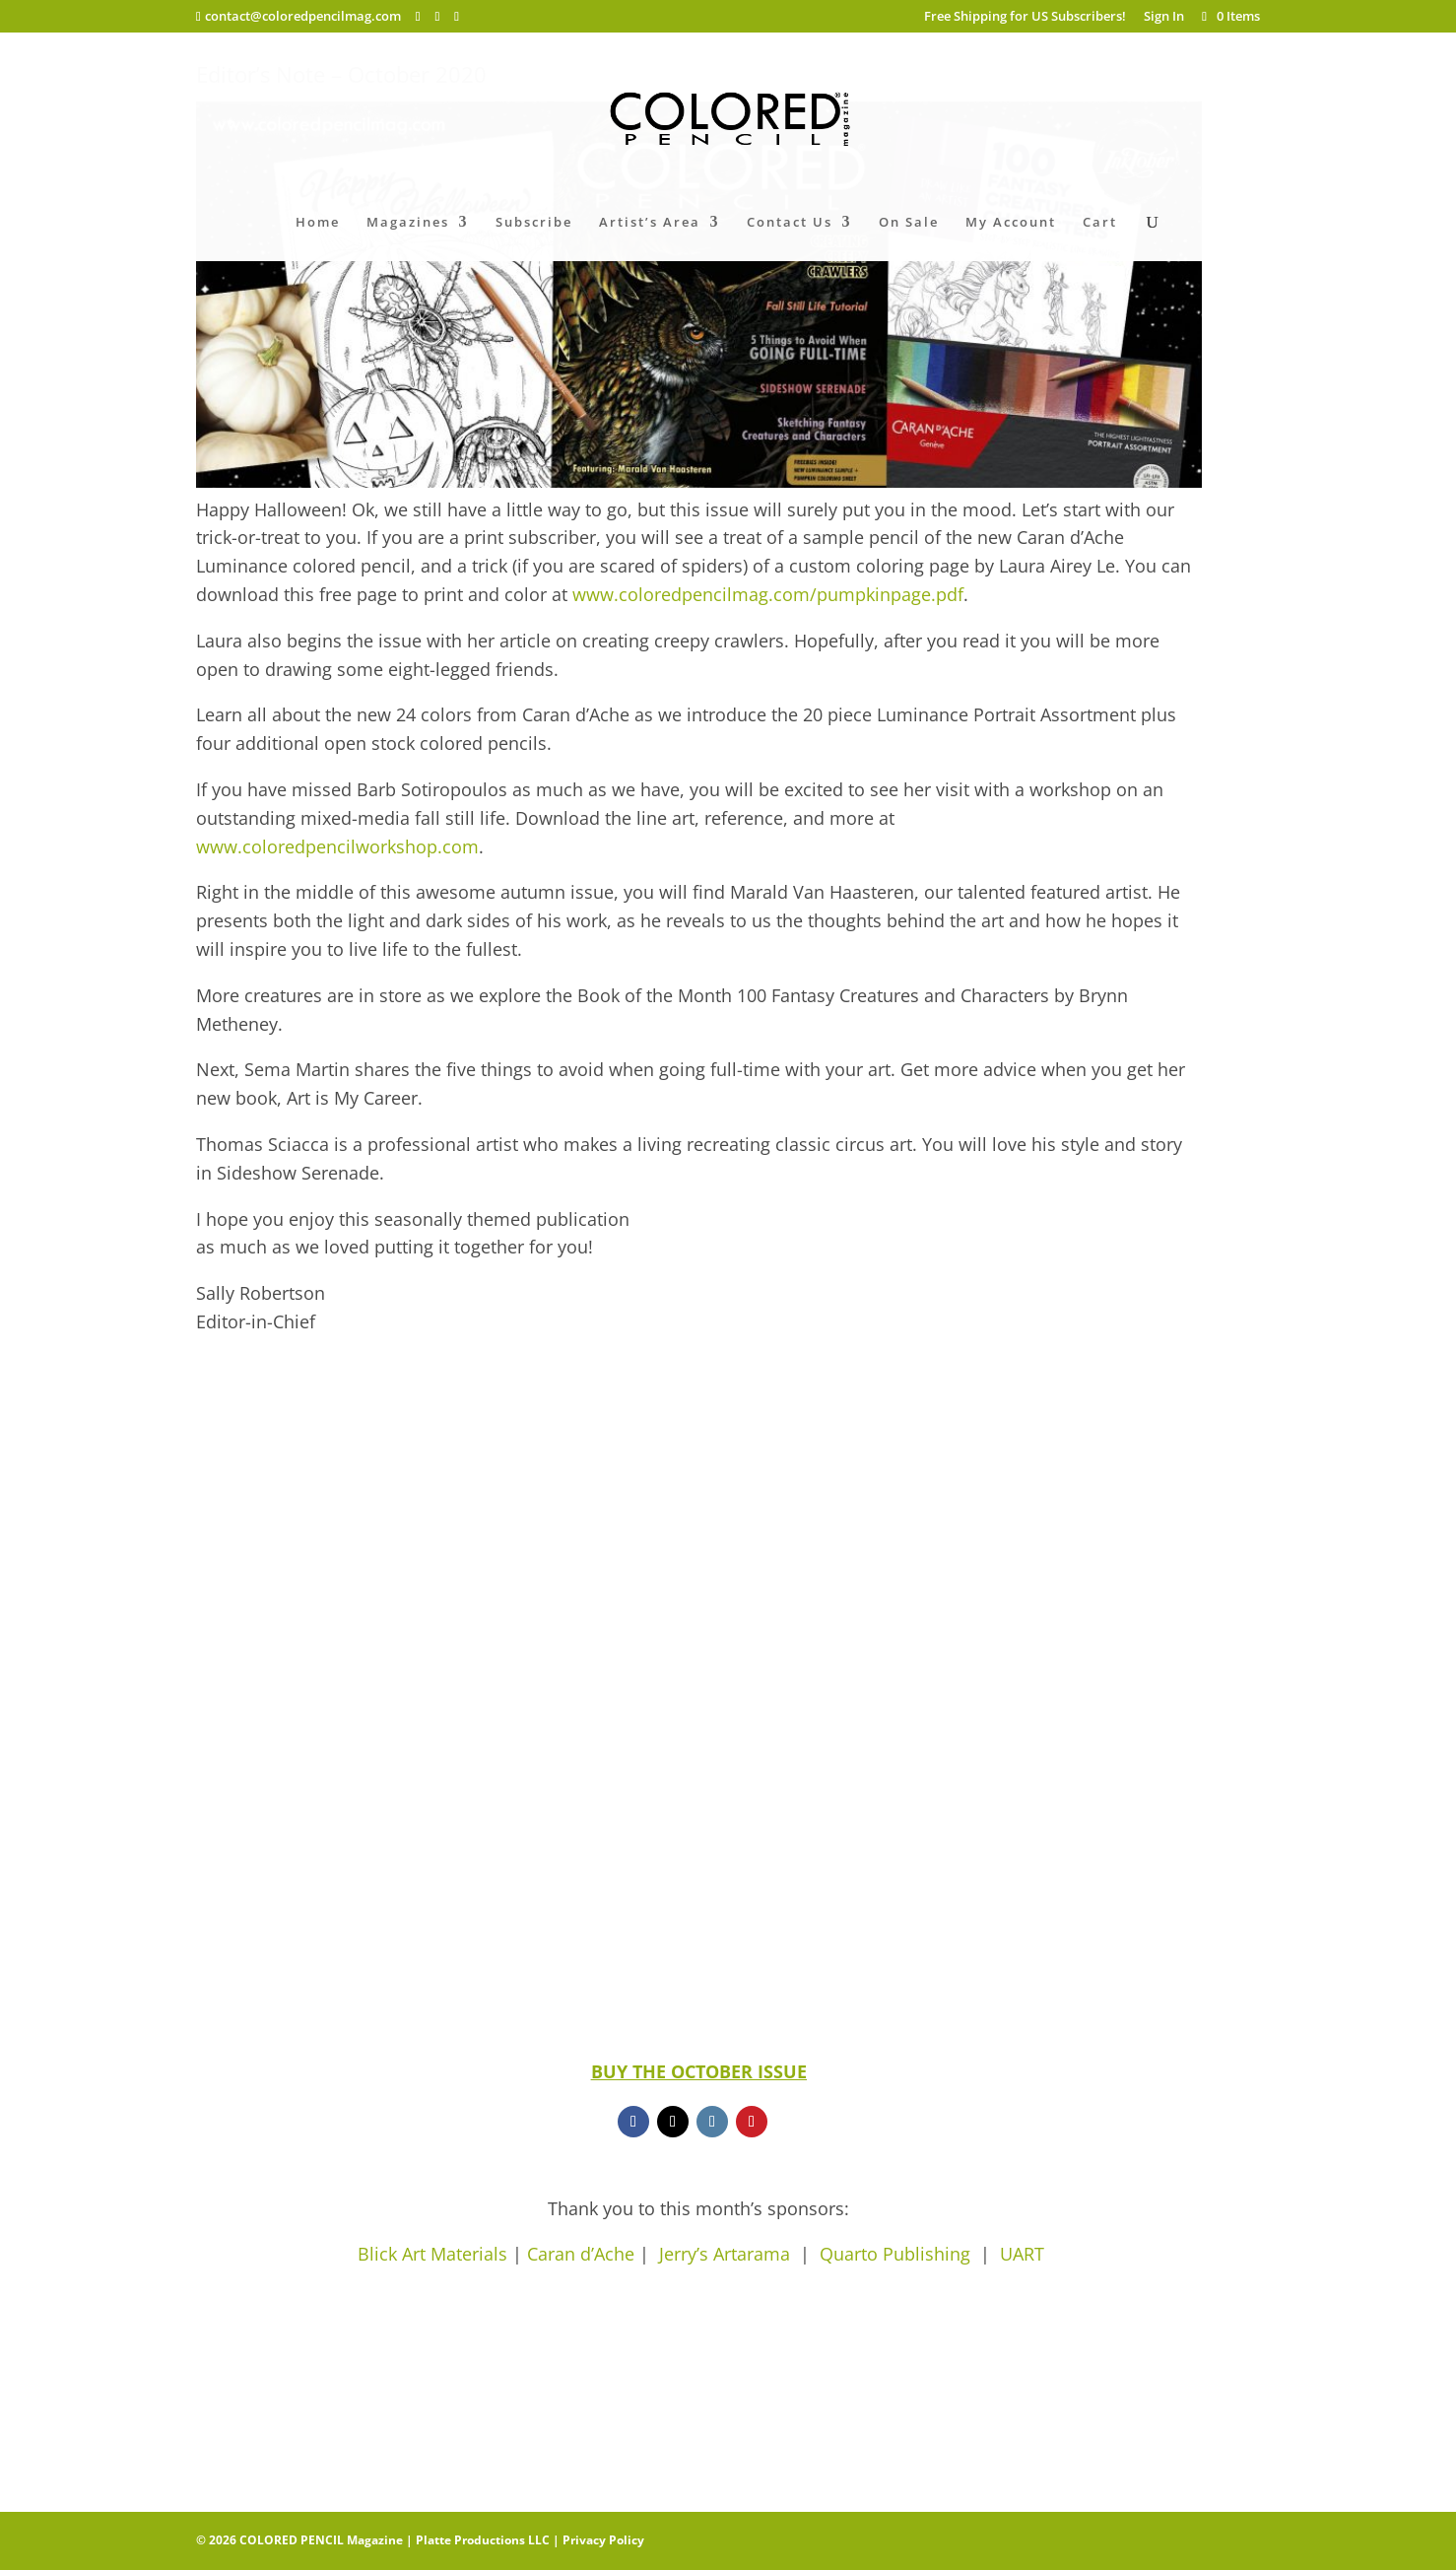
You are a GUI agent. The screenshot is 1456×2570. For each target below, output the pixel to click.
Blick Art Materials (432, 2254)
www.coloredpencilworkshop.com (337, 846)
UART (1022, 2254)
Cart (1100, 223)
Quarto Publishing (895, 2254)
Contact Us (789, 223)
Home (318, 223)
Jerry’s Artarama (729, 2254)
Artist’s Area (649, 223)
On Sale (909, 223)
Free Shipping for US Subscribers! (1025, 17)
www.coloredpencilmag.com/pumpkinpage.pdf (765, 594)
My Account (1010, 223)
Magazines (407, 223)
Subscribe (534, 223)
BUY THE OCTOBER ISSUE (699, 2071)
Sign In (1164, 17)
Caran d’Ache (580, 2254)
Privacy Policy (603, 2540)
